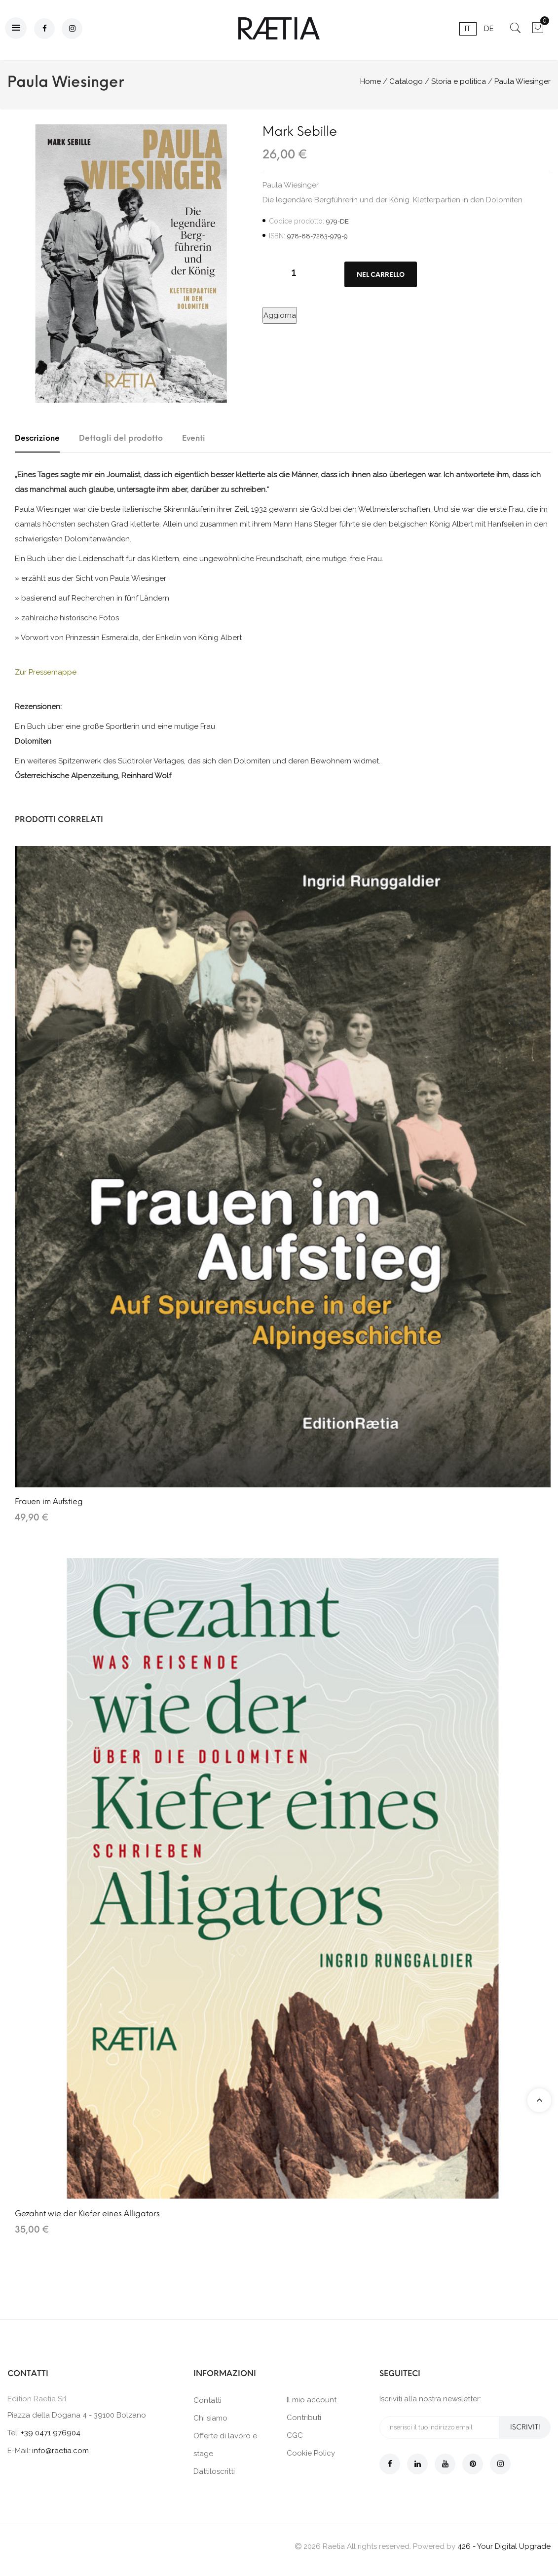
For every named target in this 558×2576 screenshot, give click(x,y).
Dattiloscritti (214, 2471)
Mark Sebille (299, 131)
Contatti (207, 2400)
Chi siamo (210, 2418)
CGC (295, 2435)
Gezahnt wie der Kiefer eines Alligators (87, 2213)
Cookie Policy (311, 2453)
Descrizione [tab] (37, 438)
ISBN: (277, 236)
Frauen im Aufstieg (49, 1501)
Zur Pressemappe (45, 672)
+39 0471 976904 (50, 2432)
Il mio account (311, 2399)
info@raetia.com (60, 2450)
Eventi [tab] (193, 438)
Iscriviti (525, 2427)
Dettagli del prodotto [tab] (121, 438)
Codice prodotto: (296, 221)
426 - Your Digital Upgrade (504, 2546)
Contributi (304, 2417)
